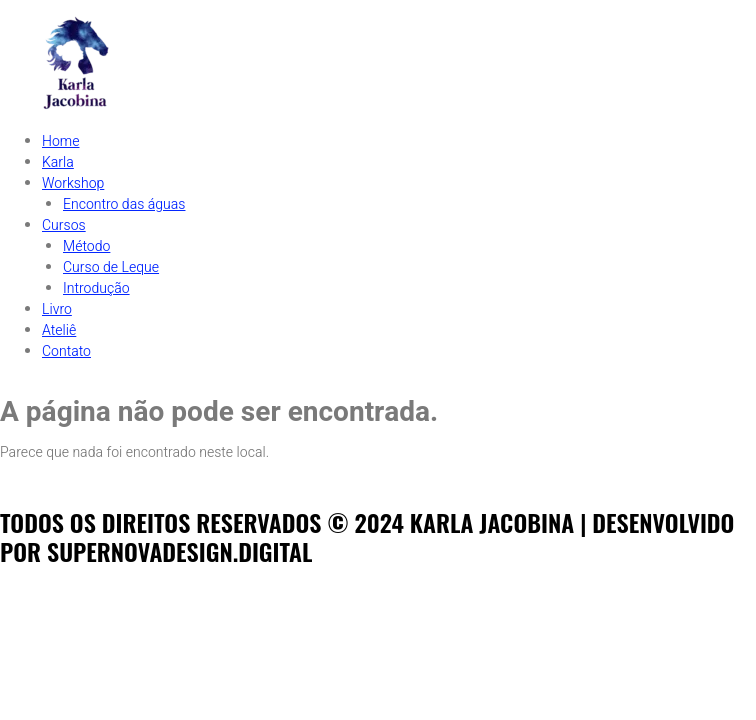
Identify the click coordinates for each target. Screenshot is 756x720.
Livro (57, 309)
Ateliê (59, 330)
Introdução (96, 288)
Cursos (64, 225)
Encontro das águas (124, 204)
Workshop (73, 183)
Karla (58, 162)
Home (61, 141)
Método (86, 246)
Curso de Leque (111, 267)
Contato (66, 351)
